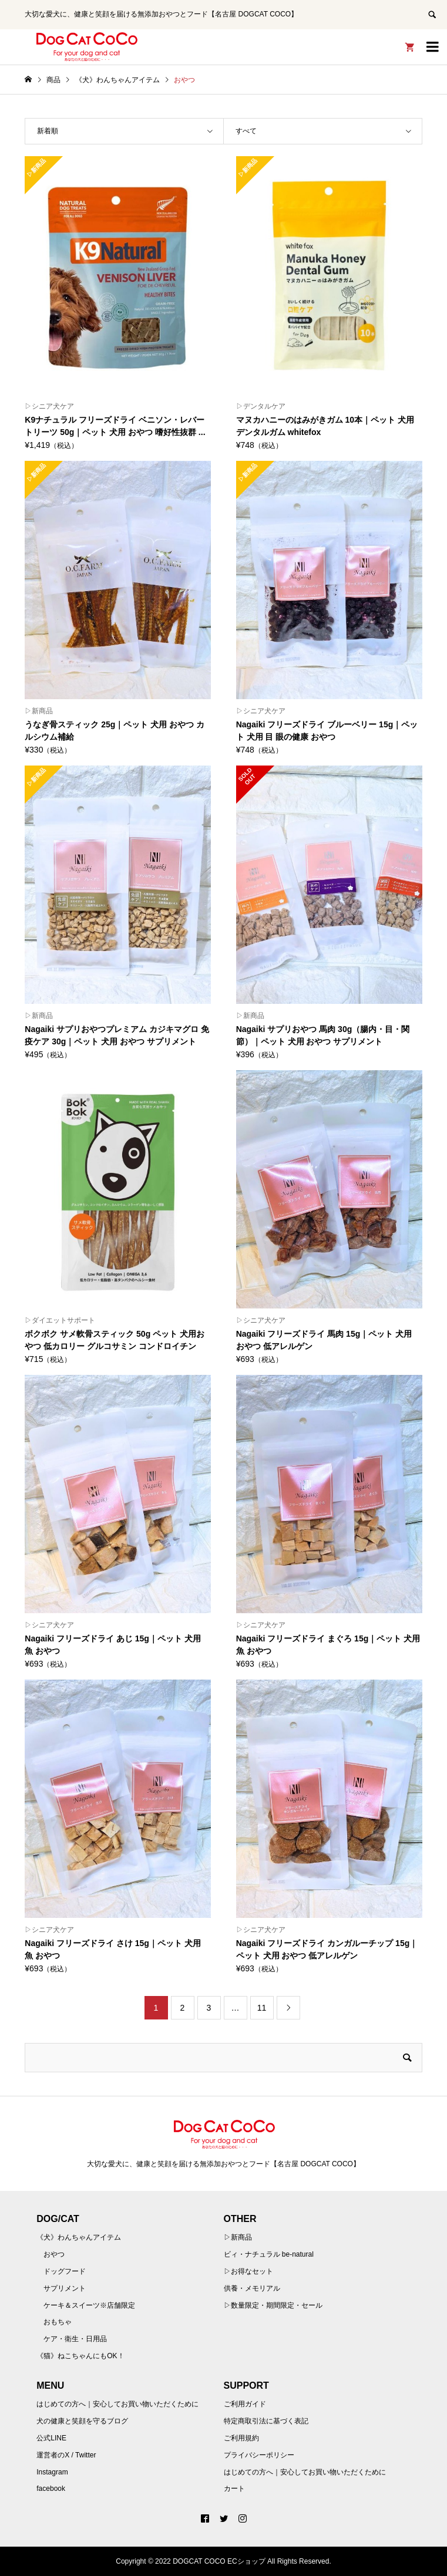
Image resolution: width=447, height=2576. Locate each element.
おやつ (54, 2254)
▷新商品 (238, 2237)
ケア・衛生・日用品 (75, 2339)
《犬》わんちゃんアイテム (78, 2237)
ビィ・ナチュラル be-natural (269, 2254)
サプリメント (64, 2288)
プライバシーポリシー (259, 2455)
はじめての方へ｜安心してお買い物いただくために (117, 2404)
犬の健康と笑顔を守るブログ (82, 2421)
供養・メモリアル (252, 2288)
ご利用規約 (241, 2438)
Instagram (52, 2472)
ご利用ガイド (245, 2404)
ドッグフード (64, 2271)
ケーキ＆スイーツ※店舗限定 (89, 2305)
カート (234, 2488)
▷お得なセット (248, 2271)
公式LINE (51, 2438)
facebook (50, 2488)
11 (262, 2007)
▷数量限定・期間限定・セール (273, 2305)
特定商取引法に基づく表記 (266, 2421)
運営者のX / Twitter (66, 2455)
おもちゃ (57, 2322)
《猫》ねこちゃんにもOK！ (80, 2356)
